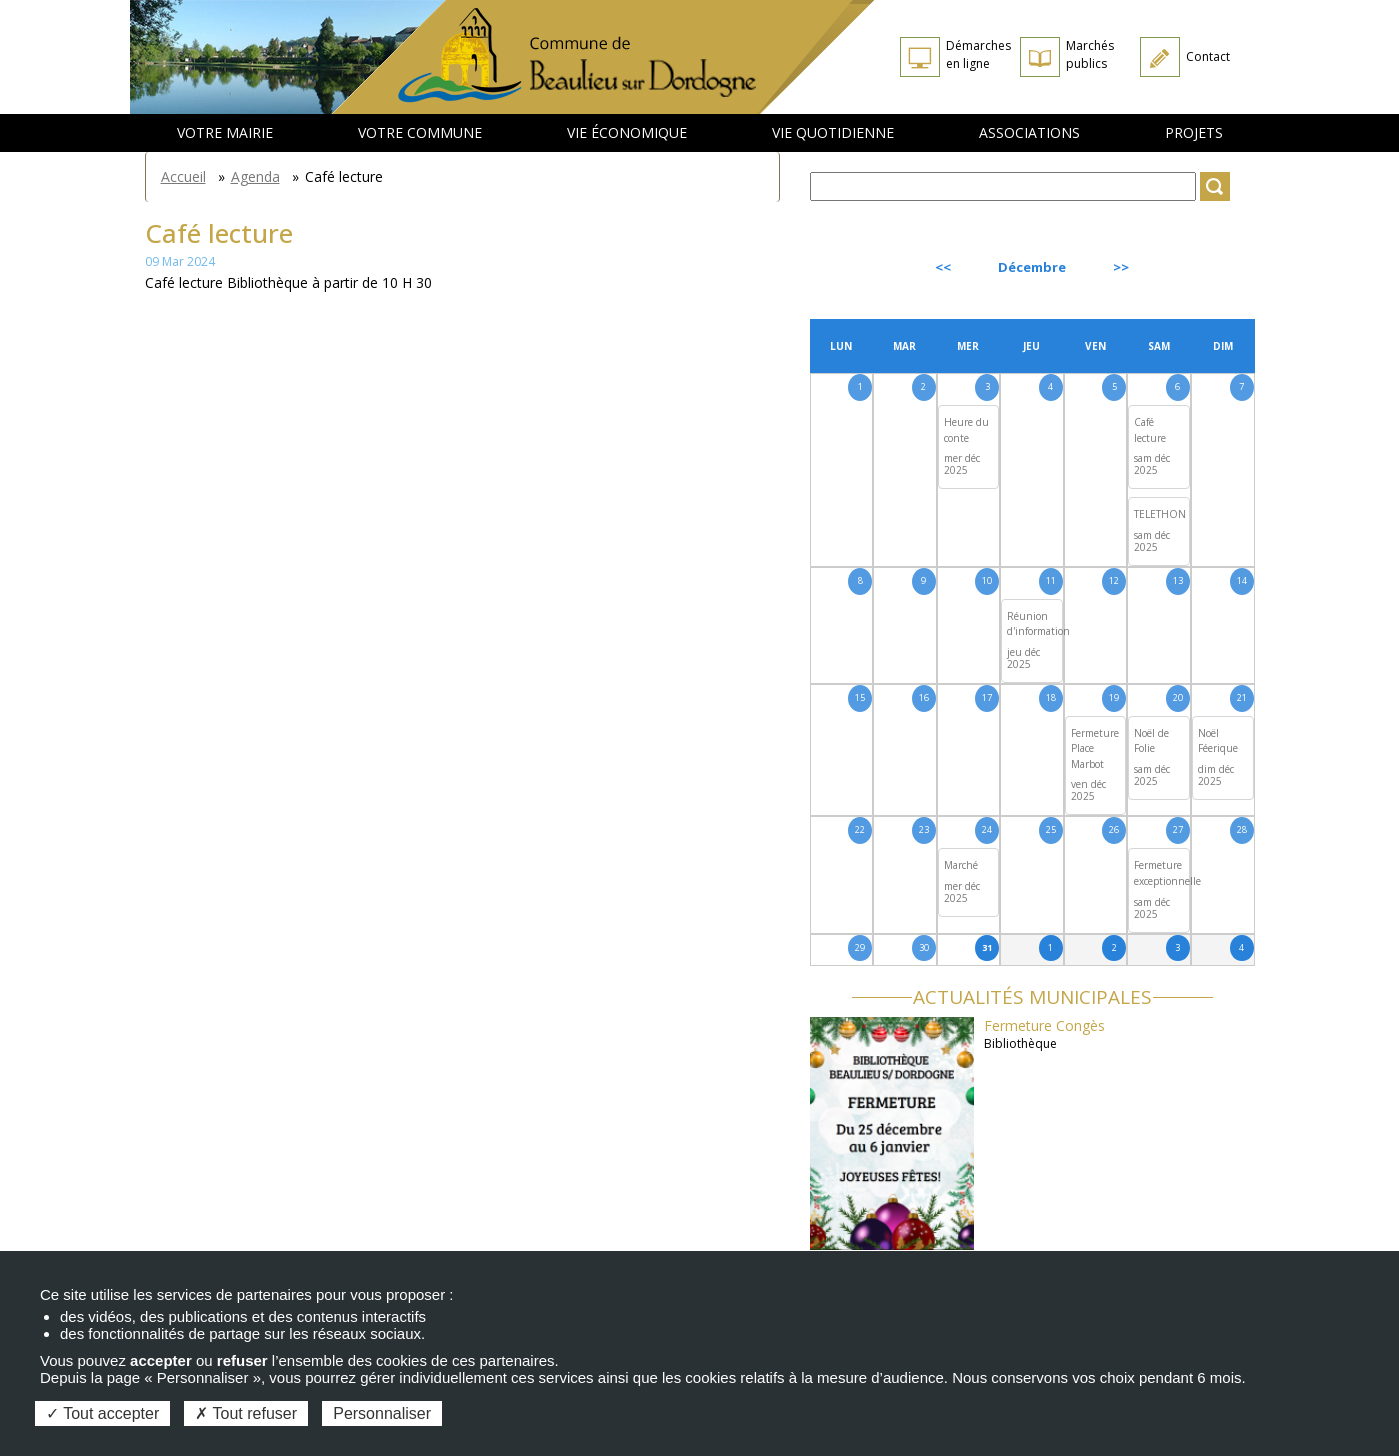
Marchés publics (1090, 54)
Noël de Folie (1151, 741)
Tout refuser (246, 1413)
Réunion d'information (1038, 624)
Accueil (183, 176)
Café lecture (1150, 430)
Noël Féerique (1218, 741)
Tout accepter (102, 1413)
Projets (1194, 132)
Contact (1208, 56)
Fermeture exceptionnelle (1167, 873)
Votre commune (420, 132)
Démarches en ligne (978, 54)
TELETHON (1160, 514)
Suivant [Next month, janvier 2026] (1208, 267)
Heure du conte (966, 430)
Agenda (255, 176)
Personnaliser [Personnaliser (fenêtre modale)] (382, 1413)
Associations (1029, 132)
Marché (961, 865)
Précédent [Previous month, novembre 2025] (864, 267)
